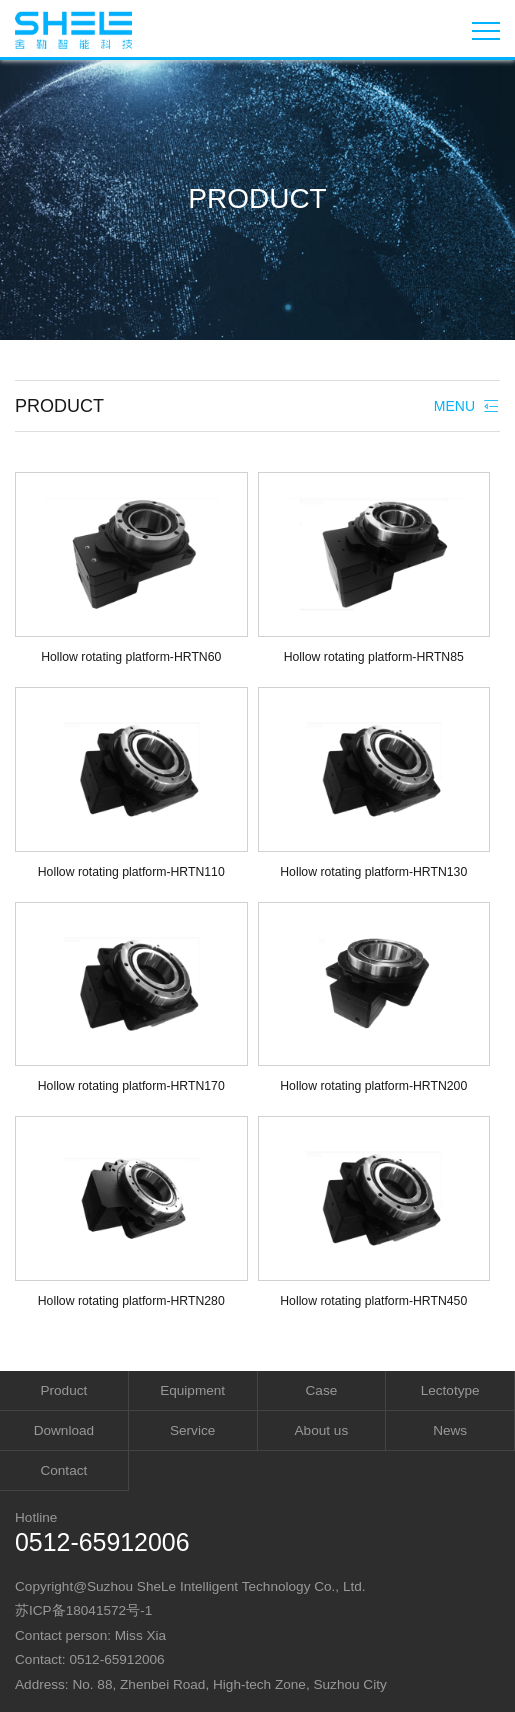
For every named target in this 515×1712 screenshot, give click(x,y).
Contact (63, 1470)
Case (322, 1390)
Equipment (192, 1390)
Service (192, 1430)
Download (64, 1430)
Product (63, 1390)
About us (322, 1430)
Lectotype (450, 1390)
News (450, 1430)
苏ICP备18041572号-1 (83, 1610)
